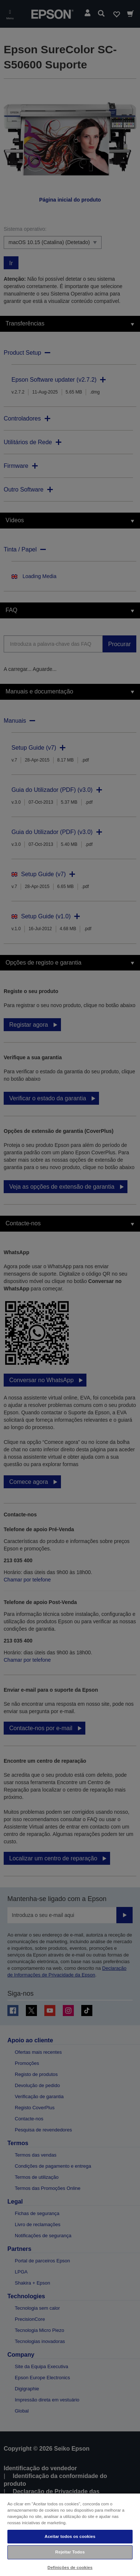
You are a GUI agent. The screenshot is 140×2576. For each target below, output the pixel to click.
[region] (70, 2534)
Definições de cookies (70, 2567)
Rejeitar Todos (70, 2552)
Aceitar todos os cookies (70, 2536)
